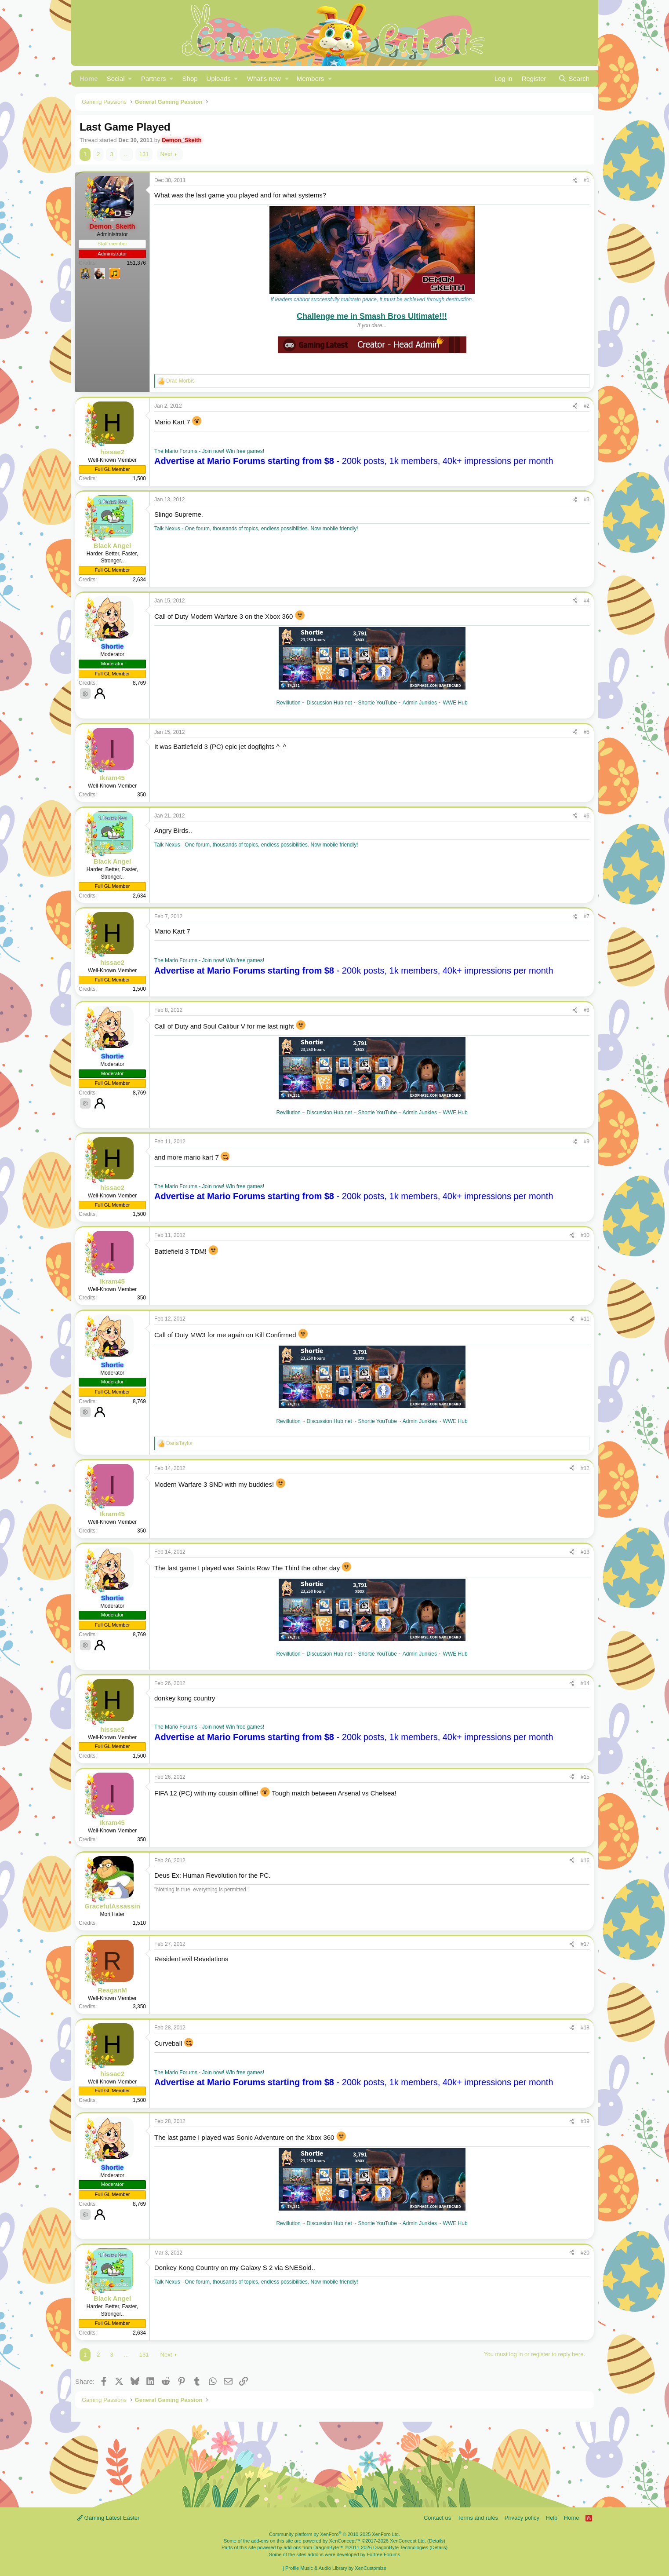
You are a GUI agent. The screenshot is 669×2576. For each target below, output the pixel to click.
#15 (585, 1777)
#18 (585, 2028)
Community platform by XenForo (334, 2534)
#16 (585, 1860)
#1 (586, 180)
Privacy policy (522, 2517)
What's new (264, 78)
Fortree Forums (383, 2554)
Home (89, 78)
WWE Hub (455, 703)
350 (141, 795)
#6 (586, 816)
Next (166, 154)
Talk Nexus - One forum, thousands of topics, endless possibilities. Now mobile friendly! (256, 528)
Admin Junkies (420, 703)
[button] (119, 78)
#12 (585, 1468)
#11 (585, 1319)
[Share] (575, 180)
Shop (190, 78)
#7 (586, 916)
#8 (586, 1010)
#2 (586, 406)
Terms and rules (478, 2517)
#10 (585, 1235)
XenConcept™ (345, 2540)
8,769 (139, 683)
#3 (586, 499)
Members (310, 78)
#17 (585, 1944)
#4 (586, 601)
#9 (586, 1141)
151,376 (136, 263)
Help (552, 2517)
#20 (585, 2253)
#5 (586, 732)
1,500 (139, 478)
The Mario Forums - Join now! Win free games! (209, 451)
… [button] (126, 154)
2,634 (139, 579)
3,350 (139, 2006)
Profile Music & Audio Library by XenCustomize (335, 2568)
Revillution (288, 703)
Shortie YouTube (377, 703)
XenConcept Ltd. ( (409, 2540)
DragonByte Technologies (400, 2547)
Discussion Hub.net (329, 703)
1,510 (139, 1923)
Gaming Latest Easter (108, 2517)
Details (436, 2540)
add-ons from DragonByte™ (314, 2547)
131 (144, 154)
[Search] (574, 78)
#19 (585, 2121)
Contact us (437, 2517)
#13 (585, 1552)
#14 (585, 1683)
